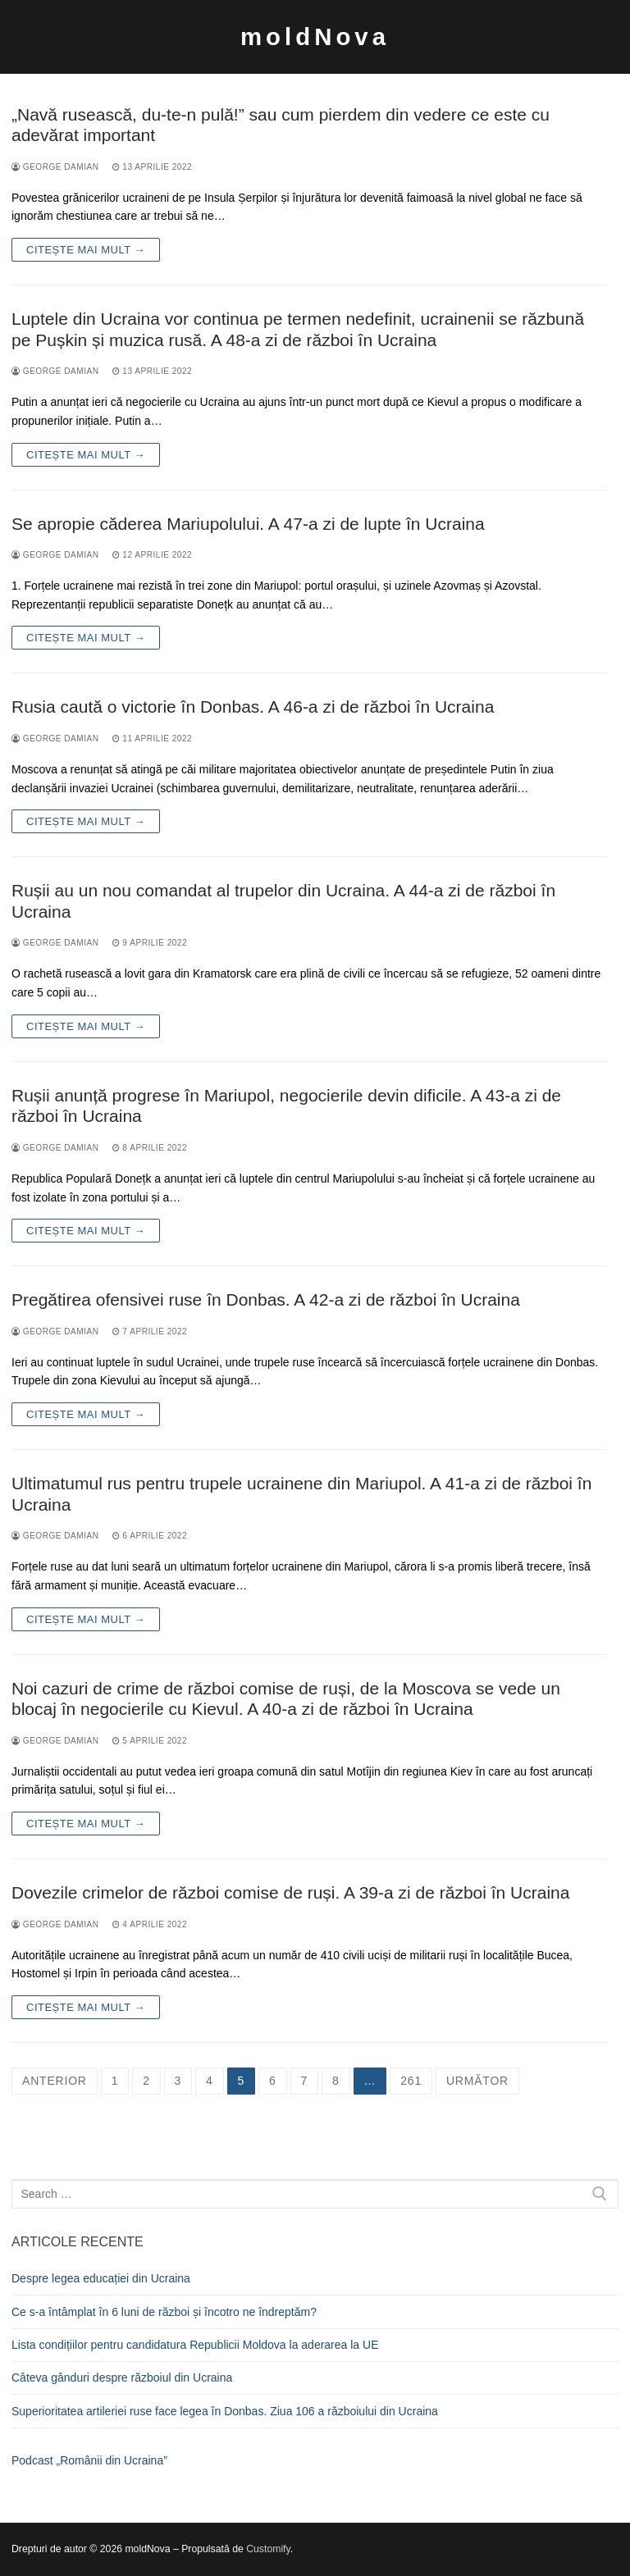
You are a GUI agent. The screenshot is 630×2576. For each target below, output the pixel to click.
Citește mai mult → (85, 250)
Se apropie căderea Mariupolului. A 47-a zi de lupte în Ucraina (248, 523)
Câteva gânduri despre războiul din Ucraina (121, 2377)
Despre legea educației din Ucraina (100, 2278)
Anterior (54, 2080)
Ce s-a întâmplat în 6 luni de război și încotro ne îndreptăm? (164, 2311)
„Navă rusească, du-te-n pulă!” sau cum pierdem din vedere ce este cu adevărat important (280, 125)
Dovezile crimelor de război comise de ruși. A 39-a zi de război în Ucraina (290, 1892)
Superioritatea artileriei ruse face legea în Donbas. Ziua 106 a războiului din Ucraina (224, 2411)
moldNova (315, 36)
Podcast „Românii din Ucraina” (89, 2460)
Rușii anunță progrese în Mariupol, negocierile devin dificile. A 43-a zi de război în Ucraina (286, 1106)
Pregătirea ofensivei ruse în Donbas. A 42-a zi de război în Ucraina (265, 1299)
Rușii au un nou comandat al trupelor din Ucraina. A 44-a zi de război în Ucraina (283, 901)
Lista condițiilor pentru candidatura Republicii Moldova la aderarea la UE (194, 2344)
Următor (477, 2080)
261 (411, 2080)
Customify (268, 2549)
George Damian (55, 166)
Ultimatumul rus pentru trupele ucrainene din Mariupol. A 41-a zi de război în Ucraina (301, 1494)
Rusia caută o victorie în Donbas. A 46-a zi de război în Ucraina (252, 706)
